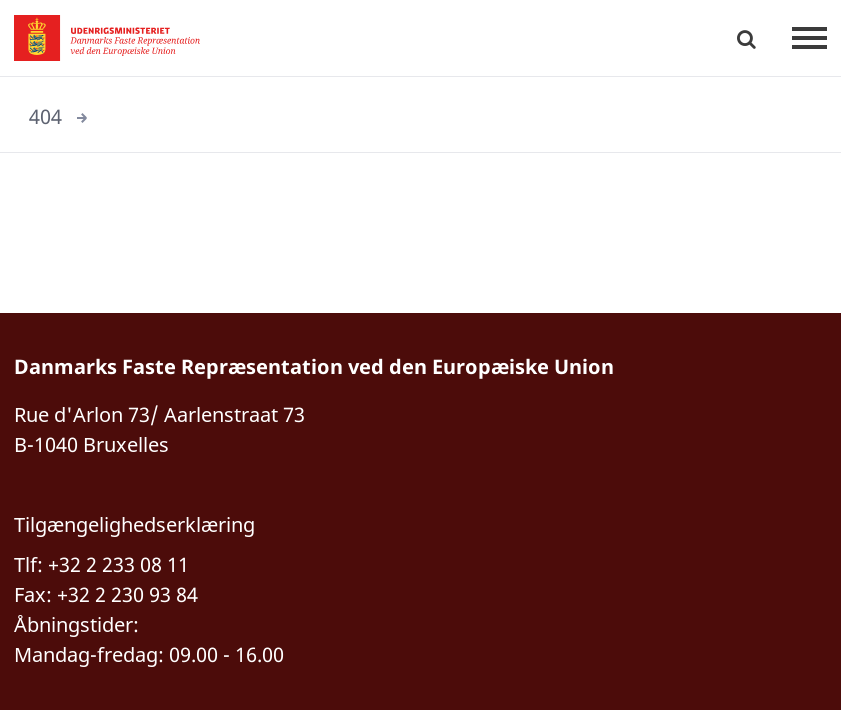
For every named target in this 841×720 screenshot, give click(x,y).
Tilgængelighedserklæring (134, 524)
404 (45, 116)
